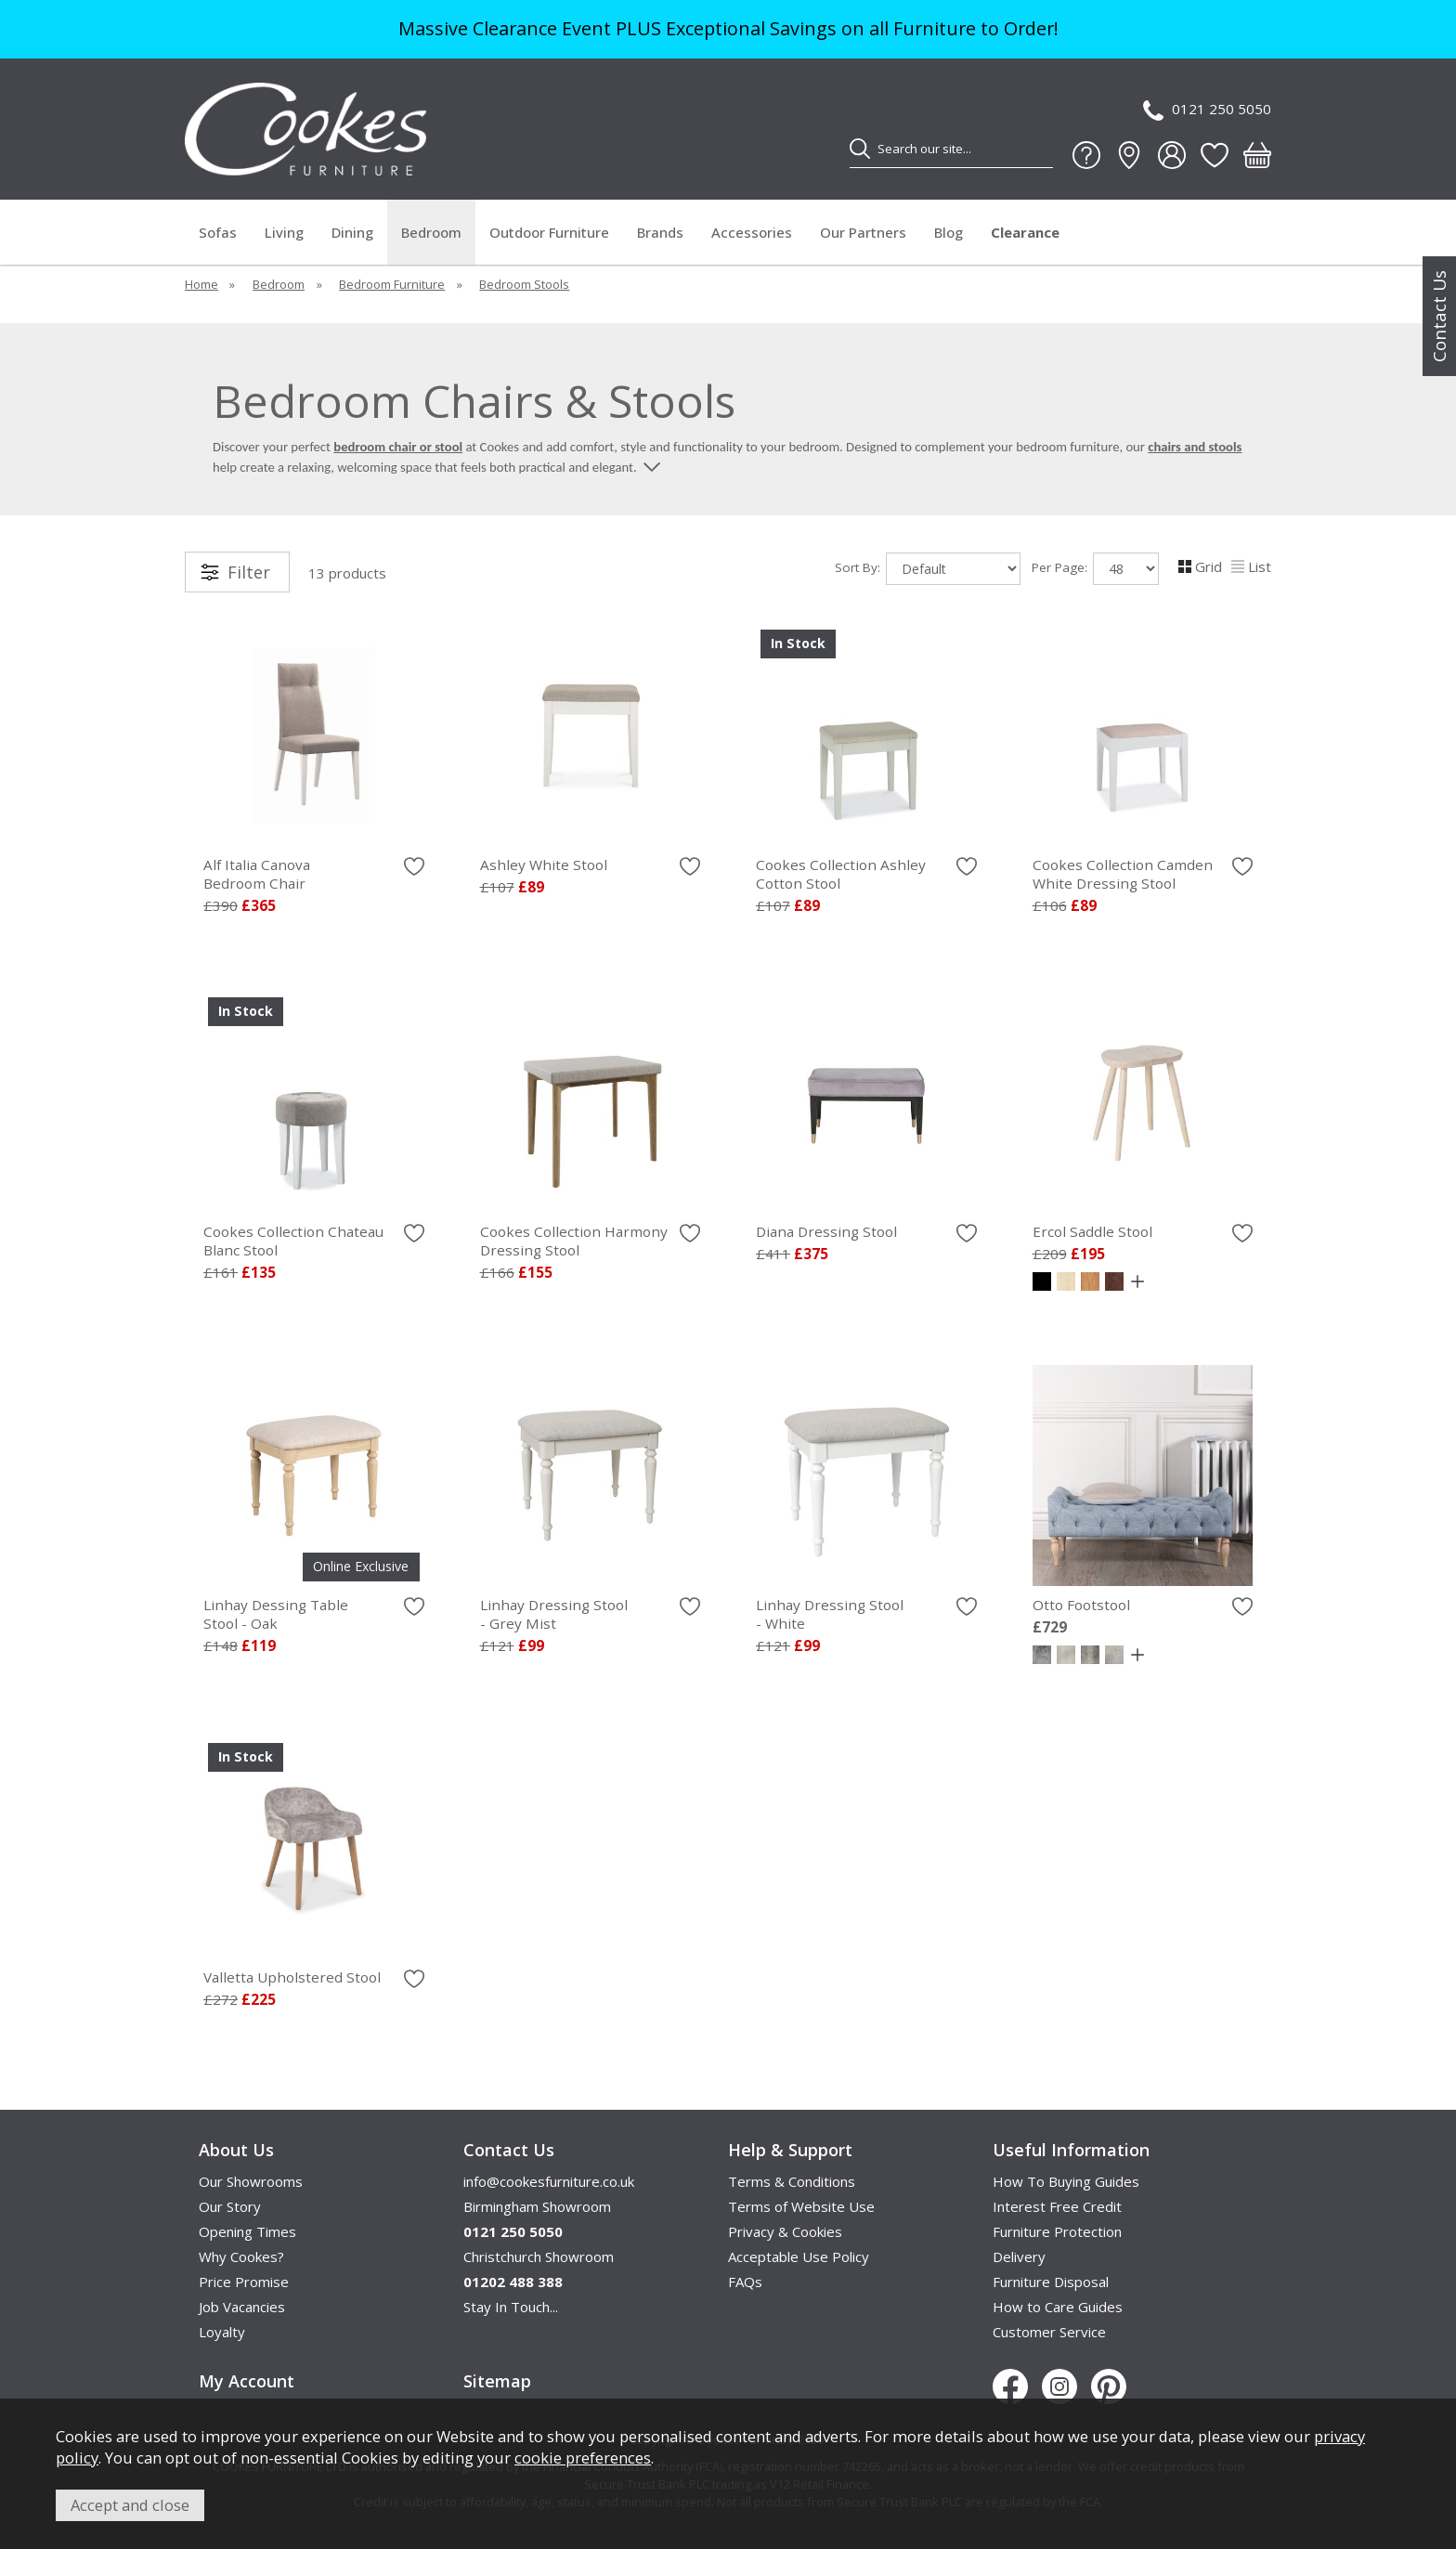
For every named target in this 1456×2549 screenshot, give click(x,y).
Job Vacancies (242, 2306)
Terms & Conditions (791, 2181)
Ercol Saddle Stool (1092, 1231)
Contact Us (1439, 316)
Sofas (218, 232)
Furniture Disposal (1051, 2281)
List (1251, 566)
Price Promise (244, 2281)
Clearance (1025, 232)
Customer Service (1049, 2331)
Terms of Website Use (801, 2206)
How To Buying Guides (1066, 2181)
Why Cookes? (241, 2256)
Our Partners (863, 232)
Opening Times (247, 2231)
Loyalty (222, 2331)
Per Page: (1095, 569)
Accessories (751, 232)
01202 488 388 (513, 2281)
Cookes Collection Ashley (866, 873)
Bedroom (431, 232)
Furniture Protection (1057, 2231)
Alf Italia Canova (313, 873)
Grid (1200, 566)
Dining (352, 232)
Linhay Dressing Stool (590, 1613)
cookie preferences (582, 2457)
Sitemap (497, 2381)
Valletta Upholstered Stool (292, 1977)
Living (284, 232)
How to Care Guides (1058, 2306)
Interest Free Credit (1057, 2206)
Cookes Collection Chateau (313, 1240)
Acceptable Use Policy (798, 2256)
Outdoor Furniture (549, 232)
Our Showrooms (251, 2181)
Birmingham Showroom (537, 2206)
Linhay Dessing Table (313, 1613)
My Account (246, 2381)
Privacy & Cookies (785, 2231)
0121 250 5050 (1207, 110)
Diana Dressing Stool (826, 1231)
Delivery (1019, 2256)
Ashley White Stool (543, 864)
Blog (948, 232)
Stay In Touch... (510, 2306)
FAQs (745, 2281)
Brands (660, 232)
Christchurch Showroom (538, 2256)
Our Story (230, 2206)
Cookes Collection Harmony (590, 1240)
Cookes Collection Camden (1143, 873)
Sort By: (927, 569)
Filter (249, 572)
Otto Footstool (1081, 1604)
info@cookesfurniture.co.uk (548, 2181)
